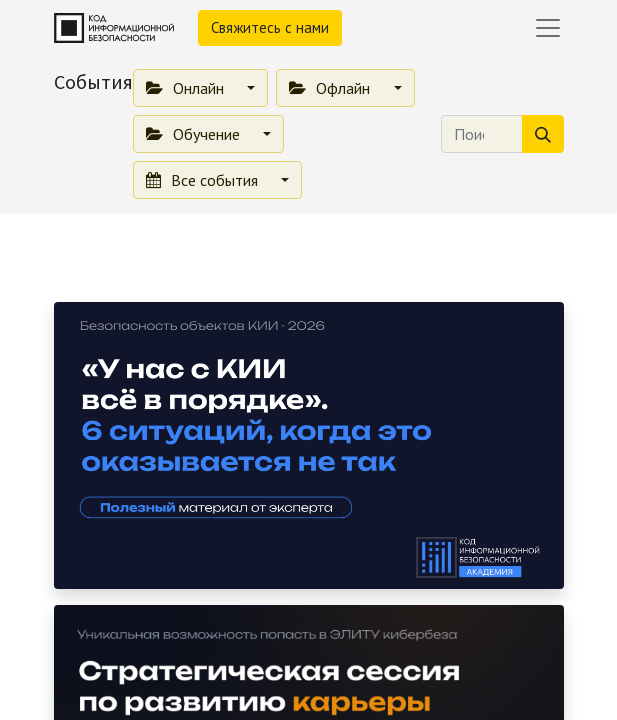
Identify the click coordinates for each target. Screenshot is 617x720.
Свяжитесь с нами (270, 27)
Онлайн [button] (187, 88)
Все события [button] (204, 180)
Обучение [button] (195, 134)
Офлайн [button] (331, 88)
